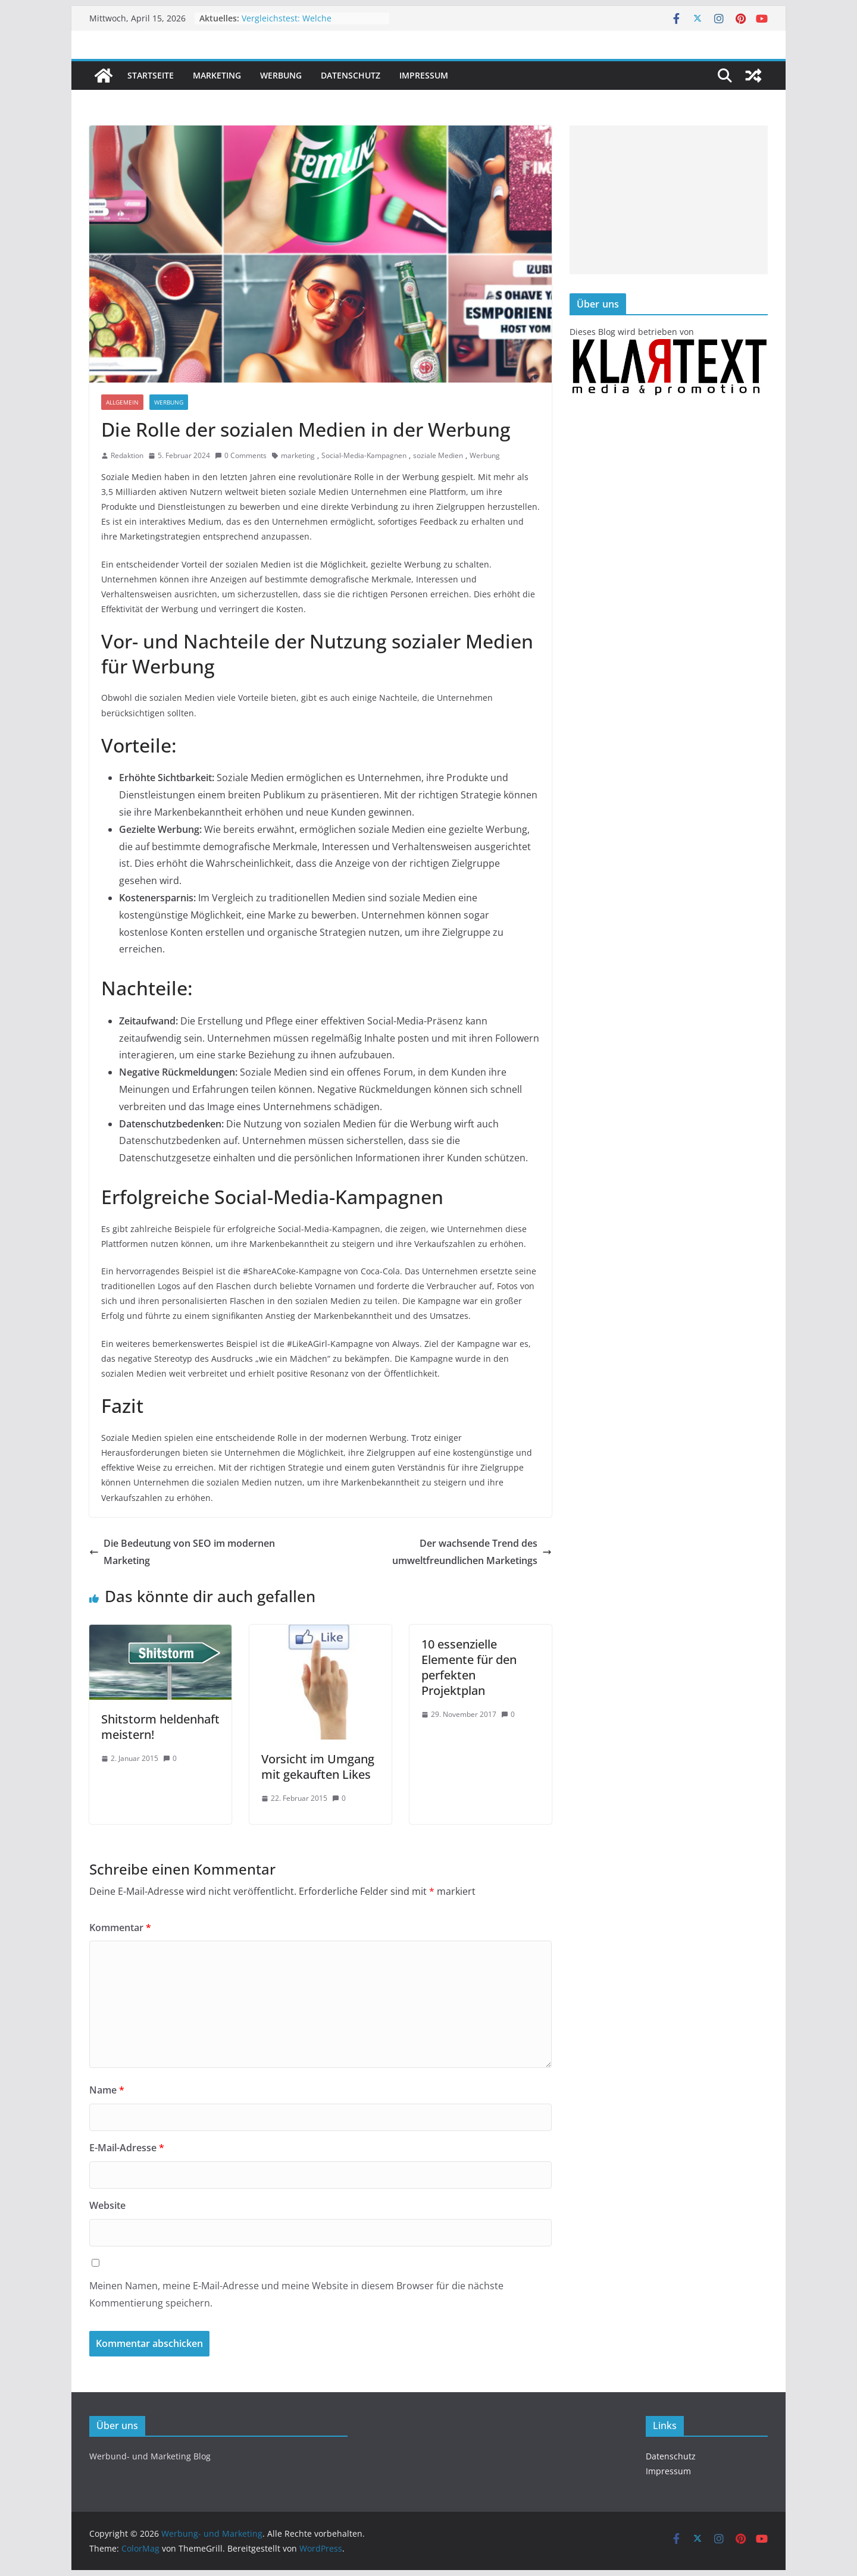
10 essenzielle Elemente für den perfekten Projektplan (469, 1667)
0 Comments (241, 455)
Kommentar (120, 1927)
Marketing (217, 75)
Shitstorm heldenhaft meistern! (160, 1727)
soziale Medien (438, 455)
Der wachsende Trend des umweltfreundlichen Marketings (472, 1552)
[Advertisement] (669, 200)
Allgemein (122, 402)
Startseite (150, 75)
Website (107, 2205)
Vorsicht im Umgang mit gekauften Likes (317, 1766)
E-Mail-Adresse (126, 2147)
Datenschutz (350, 75)
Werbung (281, 75)
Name (106, 2089)
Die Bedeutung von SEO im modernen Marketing (182, 1552)
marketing (298, 455)
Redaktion (127, 455)
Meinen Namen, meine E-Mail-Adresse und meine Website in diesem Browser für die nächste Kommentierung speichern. (296, 2294)
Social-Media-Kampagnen (363, 455)
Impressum (423, 75)
